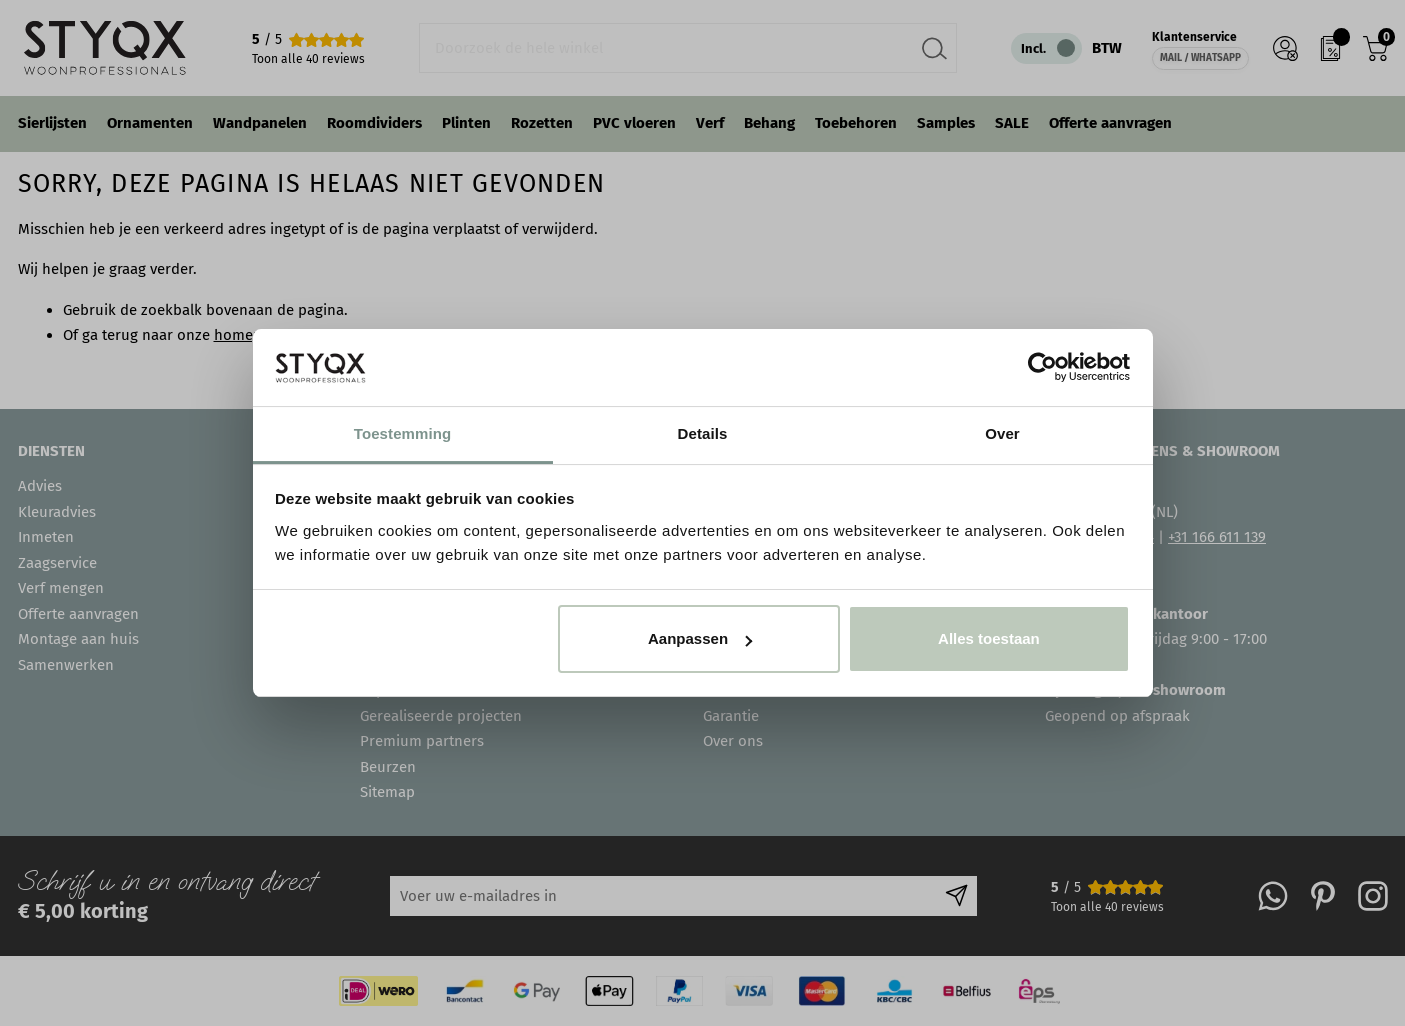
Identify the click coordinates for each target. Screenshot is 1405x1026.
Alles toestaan (989, 638)
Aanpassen (700, 638)
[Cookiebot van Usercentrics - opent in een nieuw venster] (1042, 367)
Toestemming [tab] (403, 433)
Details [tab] (703, 433)
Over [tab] (1002, 433)
